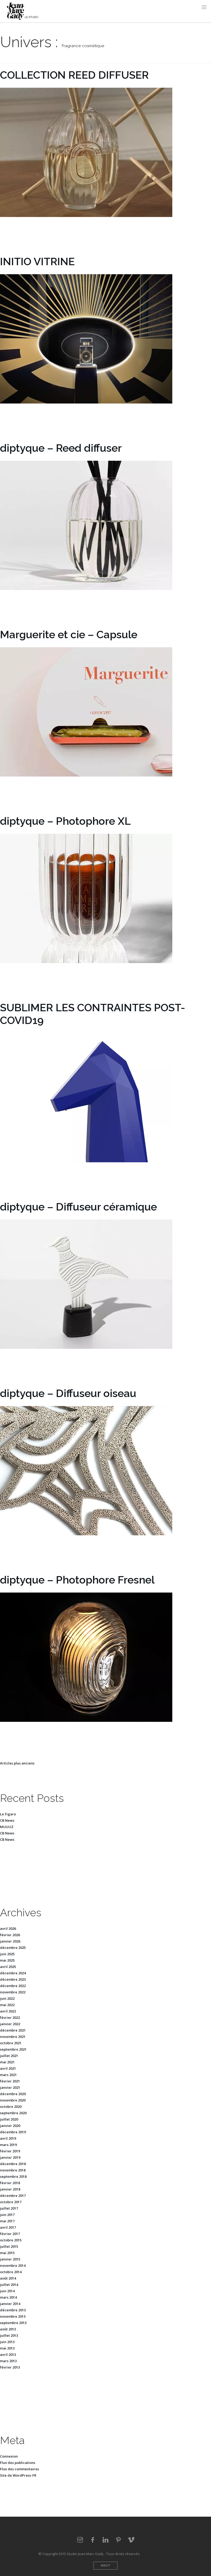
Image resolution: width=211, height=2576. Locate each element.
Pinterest (118, 2540)
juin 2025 (7, 1954)
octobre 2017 (10, 2202)
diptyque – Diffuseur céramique (78, 1206)
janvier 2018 (10, 2189)
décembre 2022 (13, 1985)
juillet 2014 (9, 2284)
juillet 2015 (9, 2246)
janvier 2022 (10, 2023)
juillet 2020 (9, 2119)
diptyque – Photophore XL (65, 821)
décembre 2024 (13, 1973)
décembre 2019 (13, 2132)
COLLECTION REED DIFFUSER (74, 75)
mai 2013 (7, 2348)
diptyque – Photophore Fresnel (77, 1579)
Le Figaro (8, 1814)
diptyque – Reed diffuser (61, 448)
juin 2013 (7, 2341)
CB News (7, 1820)
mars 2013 (8, 2360)
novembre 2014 (12, 2265)
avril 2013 (8, 2354)
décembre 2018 (13, 2163)
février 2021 (10, 2081)
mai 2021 (7, 2062)
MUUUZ (7, 1826)
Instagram (80, 2540)
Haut (106, 2565)
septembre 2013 (13, 2322)
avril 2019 (8, 2138)
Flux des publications (17, 2462)
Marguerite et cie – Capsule (68, 634)
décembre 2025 (13, 1947)
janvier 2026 (10, 1941)
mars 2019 (8, 2144)
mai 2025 (7, 1960)
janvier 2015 (10, 2259)
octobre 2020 (10, 2106)
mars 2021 (8, 2074)
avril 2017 (8, 2227)
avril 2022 (8, 2011)
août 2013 (8, 2329)
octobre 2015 (10, 2240)
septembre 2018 (13, 2176)
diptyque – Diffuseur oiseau (68, 1393)
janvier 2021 (10, 2087)
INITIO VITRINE (37, 261)
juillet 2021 (9, 2055)
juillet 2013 (9, 2335)
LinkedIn (105, 2540)
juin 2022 (7, 1998)
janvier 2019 (10, 2157)
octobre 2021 (10, 2043)
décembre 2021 (13, 2030)
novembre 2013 (12, 2316)
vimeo (131, 2540)
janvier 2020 (10, 2125)
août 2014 (8, 2278)
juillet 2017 (9, 2208)
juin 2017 (7, 2214)
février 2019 (10, 2151)
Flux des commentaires (19, 2469)
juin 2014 (7, 2291)
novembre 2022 (12, 1992)
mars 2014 (8, 2297)
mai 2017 (7, 2221)
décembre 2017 (13, 2195)
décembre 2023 (13, 1979)
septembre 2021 (13, 2049)
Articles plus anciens (17, 1763)
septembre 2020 (13, 2113)
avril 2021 (8, 2068)
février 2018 (10, 2182)
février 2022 (10, 2017)
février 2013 (10, 2367)
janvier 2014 (10, 2303)
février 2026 (10, 1934)
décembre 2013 (13, 2310)
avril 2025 (8, 1966)
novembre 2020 (12, 2100)
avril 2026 (8, 1928)
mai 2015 (7, 2252)
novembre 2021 (12, 2036)
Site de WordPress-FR (18, 2475)
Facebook (93, 2540)
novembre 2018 (12, 2170)
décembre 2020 (13, 2093)
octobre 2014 (10, 2271)
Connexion (9, 2456)
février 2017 (10, 2233)
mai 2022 (7, 2004)
